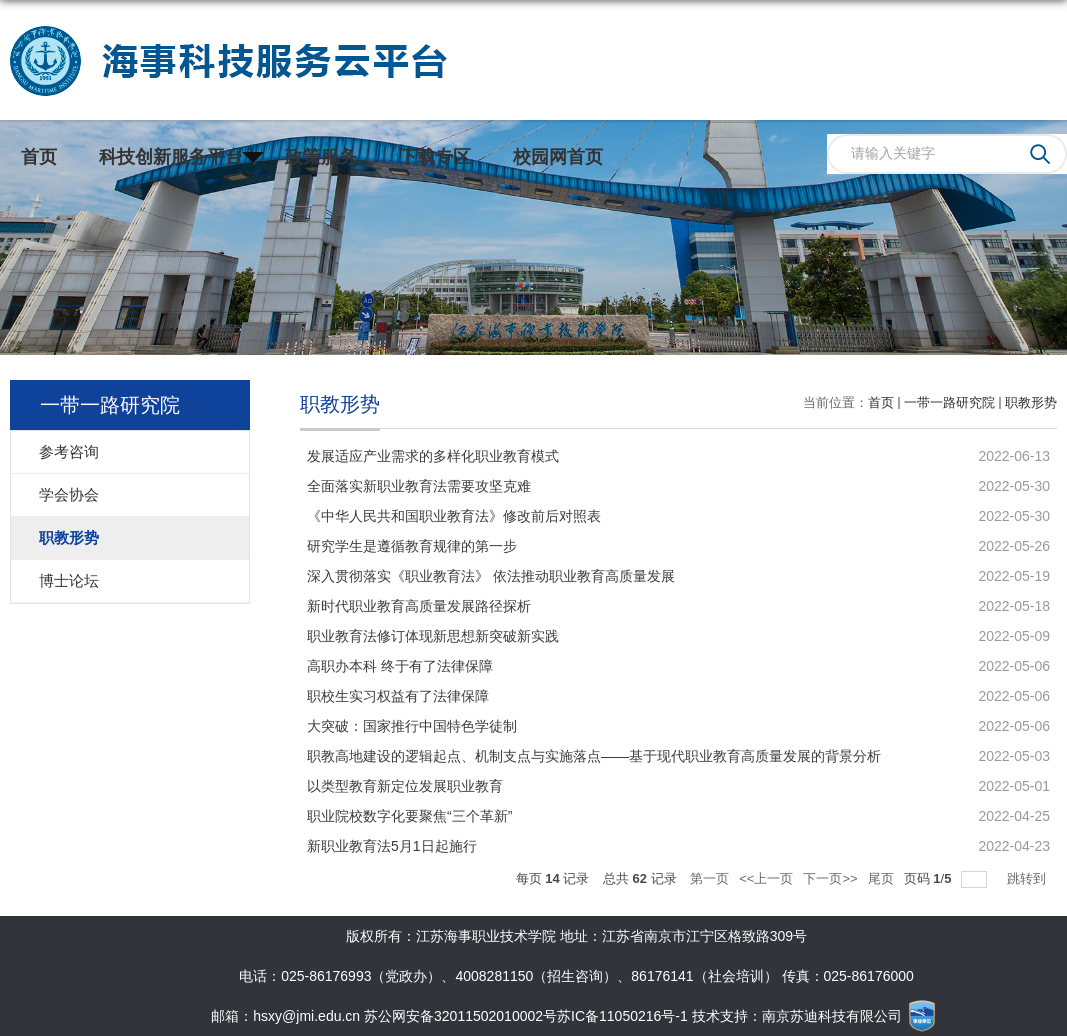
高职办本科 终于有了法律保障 (400, 666)
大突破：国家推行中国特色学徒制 (412, 726)
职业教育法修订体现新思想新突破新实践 (433, 636)
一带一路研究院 (949, 402)
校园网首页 (558, 157)
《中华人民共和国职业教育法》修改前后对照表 (454, 516)
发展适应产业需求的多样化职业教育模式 (433, 456)
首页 (39, 157)
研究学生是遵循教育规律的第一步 (412, 546)
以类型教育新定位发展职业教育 (405, 786)
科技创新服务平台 (171, 157)
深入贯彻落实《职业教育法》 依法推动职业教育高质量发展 (491, 576)
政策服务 (321, 157)
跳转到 (1028, 878)
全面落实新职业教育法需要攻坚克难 (419, 486)
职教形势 (1031, 402)
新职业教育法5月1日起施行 (392, 846)
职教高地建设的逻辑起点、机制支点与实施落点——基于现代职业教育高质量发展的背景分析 (594, 756)
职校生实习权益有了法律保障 (398, 696)
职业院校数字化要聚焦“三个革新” (409, 816)
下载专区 (435, 157)
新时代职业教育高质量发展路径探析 (419, 606)
